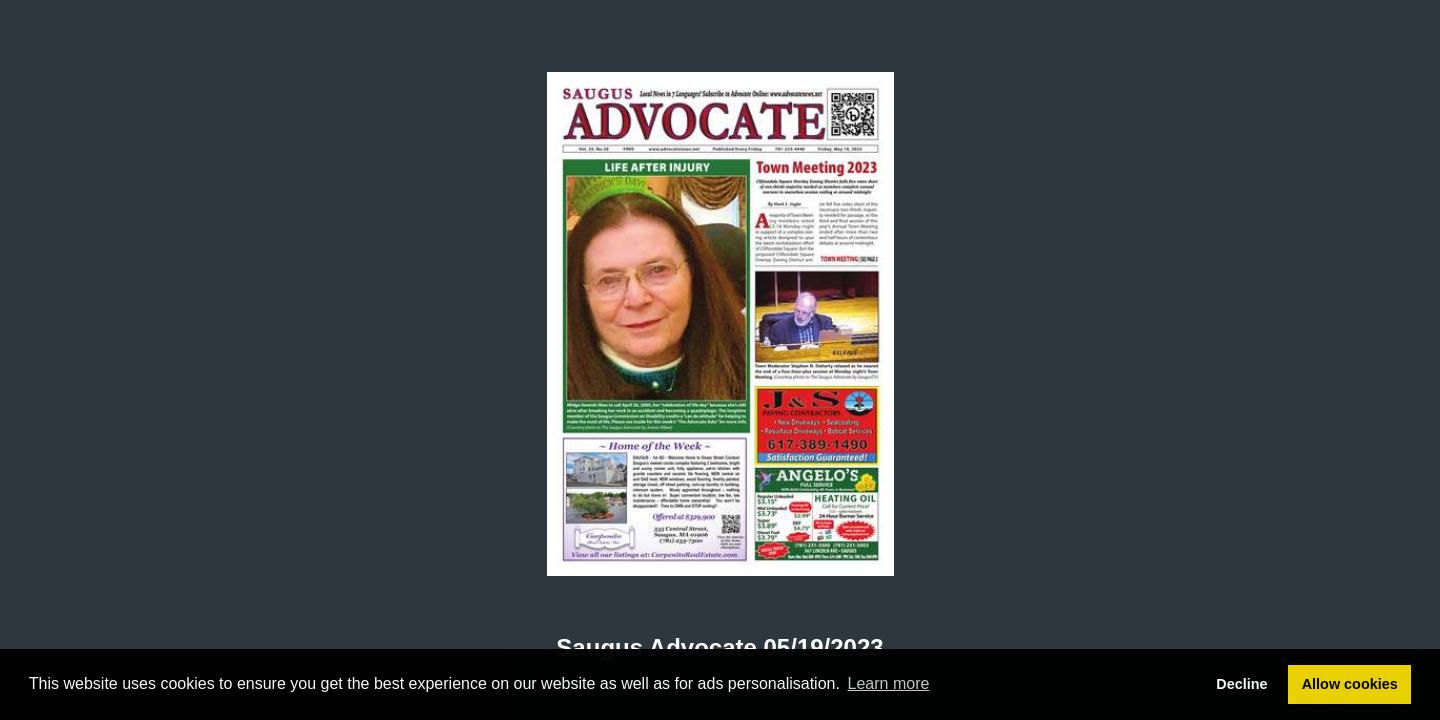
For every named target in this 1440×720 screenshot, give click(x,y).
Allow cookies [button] (1350, 684)
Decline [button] (1241, 684)
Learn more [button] (889, 683)
